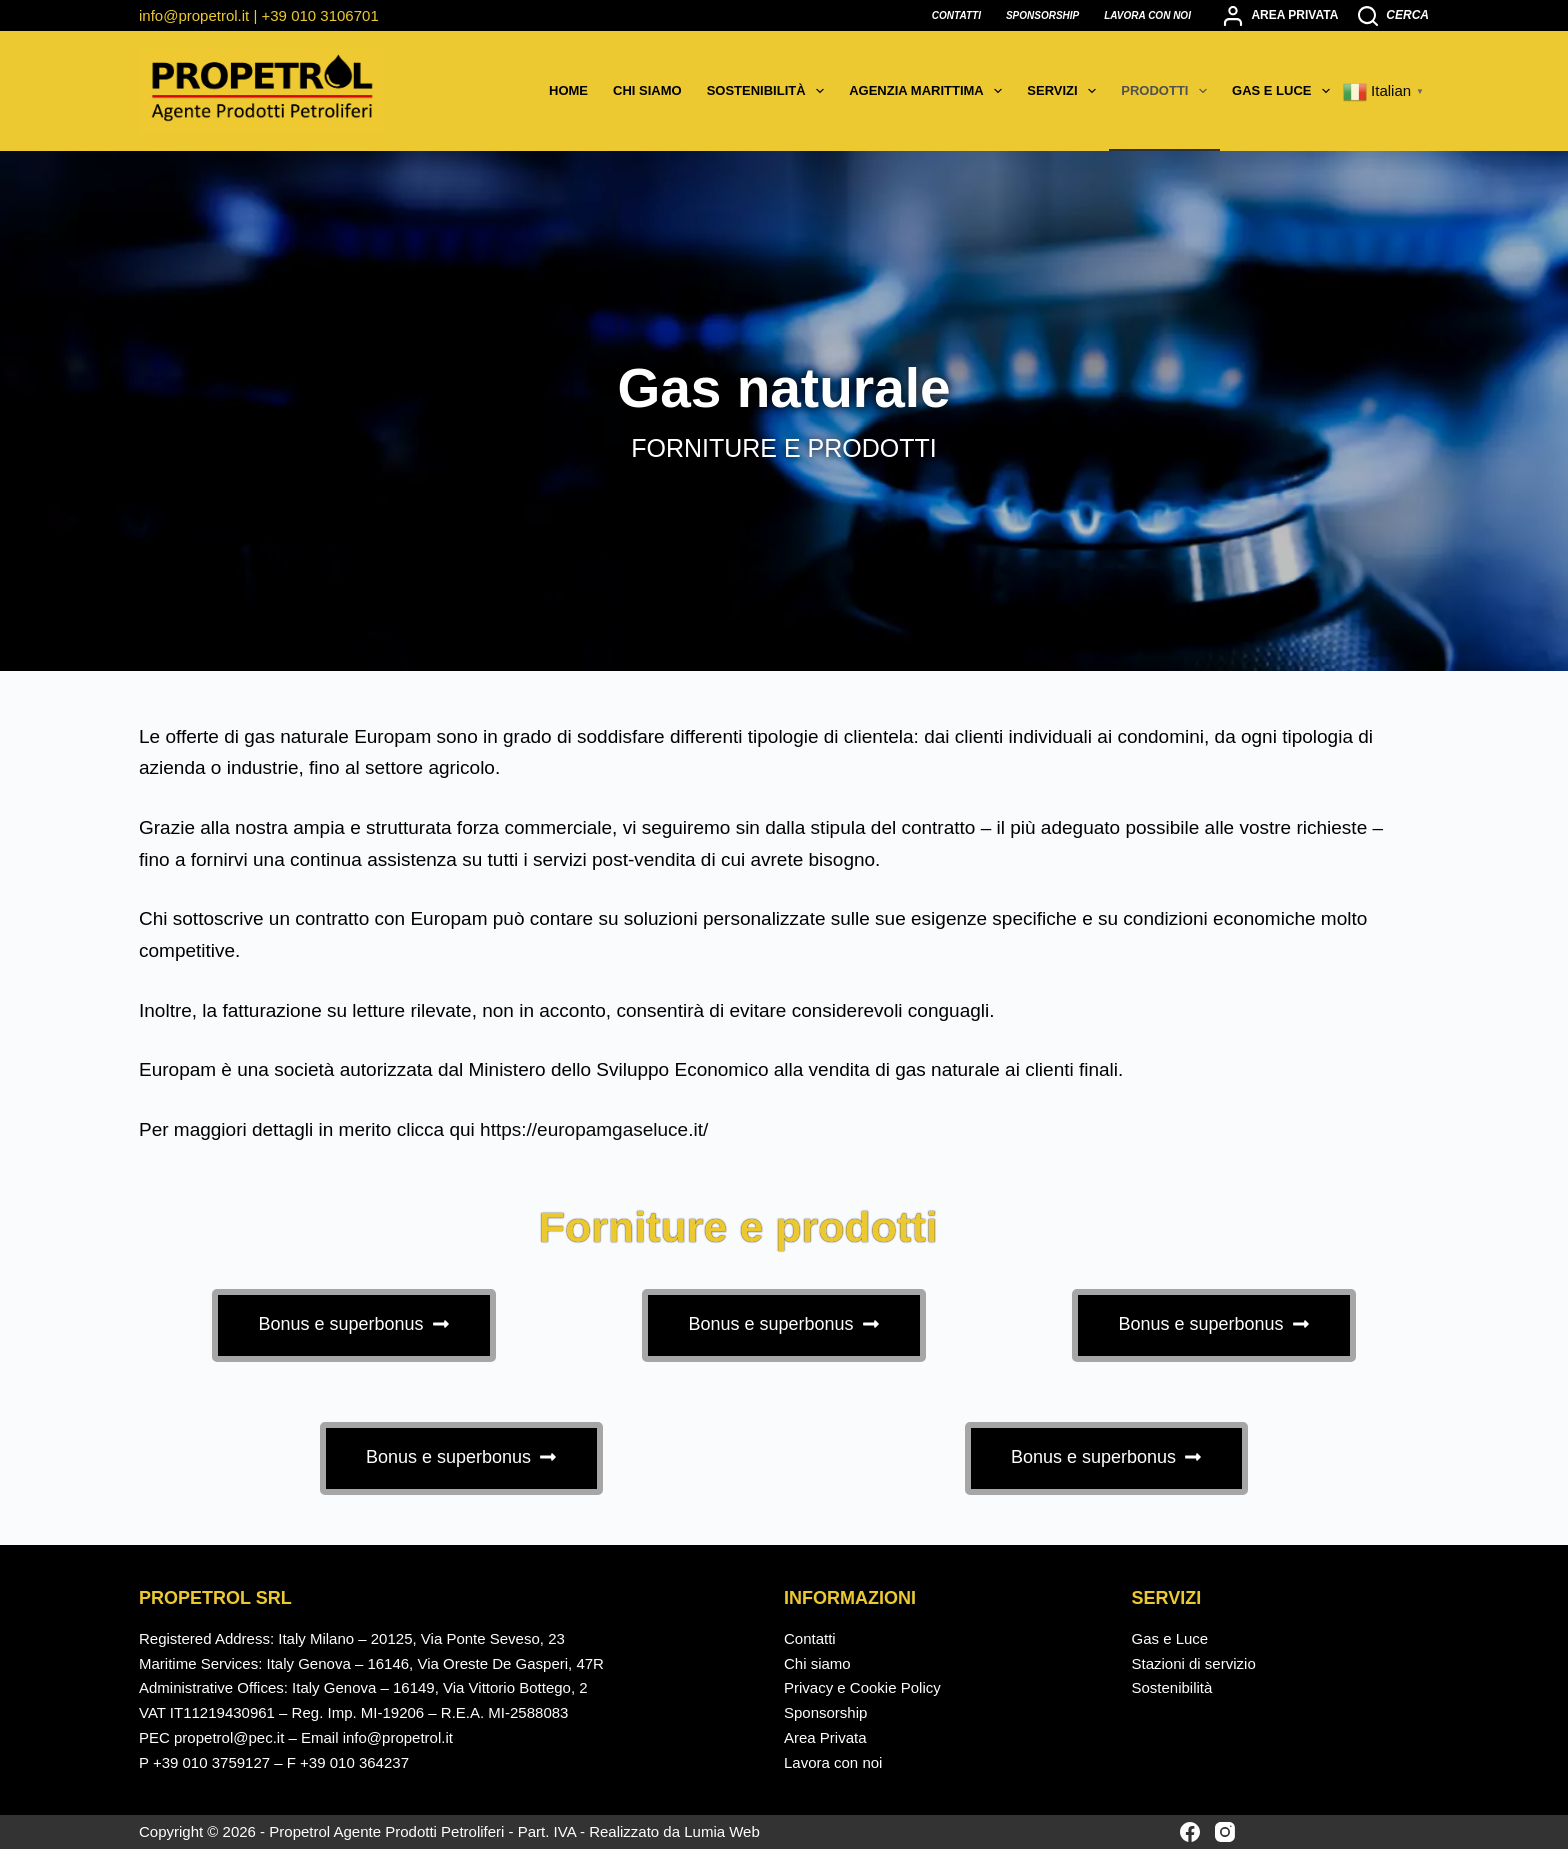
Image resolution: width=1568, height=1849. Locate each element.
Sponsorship (1042, 15)
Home (568, 90)
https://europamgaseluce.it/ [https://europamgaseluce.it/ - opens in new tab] (594, 1129)
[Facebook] (1190, 1832)
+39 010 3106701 (320, 15)
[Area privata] (1280, 16)
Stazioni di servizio (1194, 1663)
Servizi (1065, 91)
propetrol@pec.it (229, 1737)
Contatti (956, 15)
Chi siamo (647, 90)
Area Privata (825, 1737)
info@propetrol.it (194, 15)
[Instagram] (1225, 1832)
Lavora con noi (1147, 15)
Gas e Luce (1285, 91)
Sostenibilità (770, 91)
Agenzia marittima (929, 91)
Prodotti (1168, 91)
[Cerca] (1393, 16)
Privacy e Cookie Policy (862, 1687)
